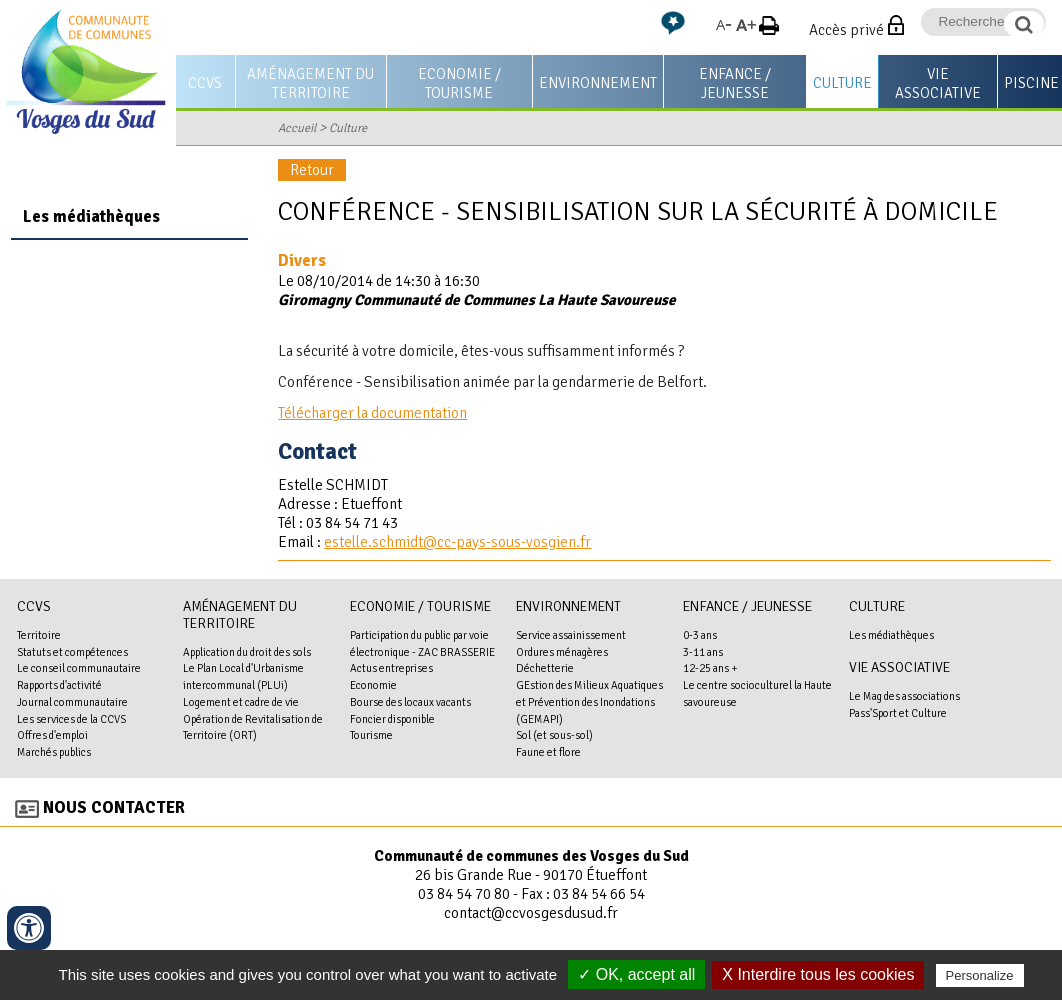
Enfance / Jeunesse (735, 83)
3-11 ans (703, 652)
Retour (312, 170)
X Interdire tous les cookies (818, 974)
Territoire (39, 635)
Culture (842, 83)
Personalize (980, 975)
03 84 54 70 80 (464, 894)
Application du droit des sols (247, 652)
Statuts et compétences (72, 652)
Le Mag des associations (904, 696)
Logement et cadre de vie (241, 702)
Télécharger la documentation (372, 413)
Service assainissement (571, 635)
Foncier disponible (392, 719)
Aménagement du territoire (310, 83)
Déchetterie (545, 668)
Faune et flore (548, 752)
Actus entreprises (391, 668)
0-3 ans (700, 635)
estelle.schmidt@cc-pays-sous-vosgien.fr (457, 542)
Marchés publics (54, 752)
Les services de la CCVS (71, 719)
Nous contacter (114, 807)
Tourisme (371, 735)
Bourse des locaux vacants (410, 702)
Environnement (598, 83)
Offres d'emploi (52, 735)
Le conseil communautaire (79, 668)
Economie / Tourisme (459, 83)
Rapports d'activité (59, 685)
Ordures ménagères (562, 652)
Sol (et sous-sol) (554, 735)
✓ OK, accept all (636, 974)
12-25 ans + (710, 668)
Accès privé (846, 30)
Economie (373, 685)
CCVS (205, 83)
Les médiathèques (91, 216)
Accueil (297, 128)
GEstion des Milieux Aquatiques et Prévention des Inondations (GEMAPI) (589, 702)
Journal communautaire (72, 702)
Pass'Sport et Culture (898, 713)
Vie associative (938, 83)
